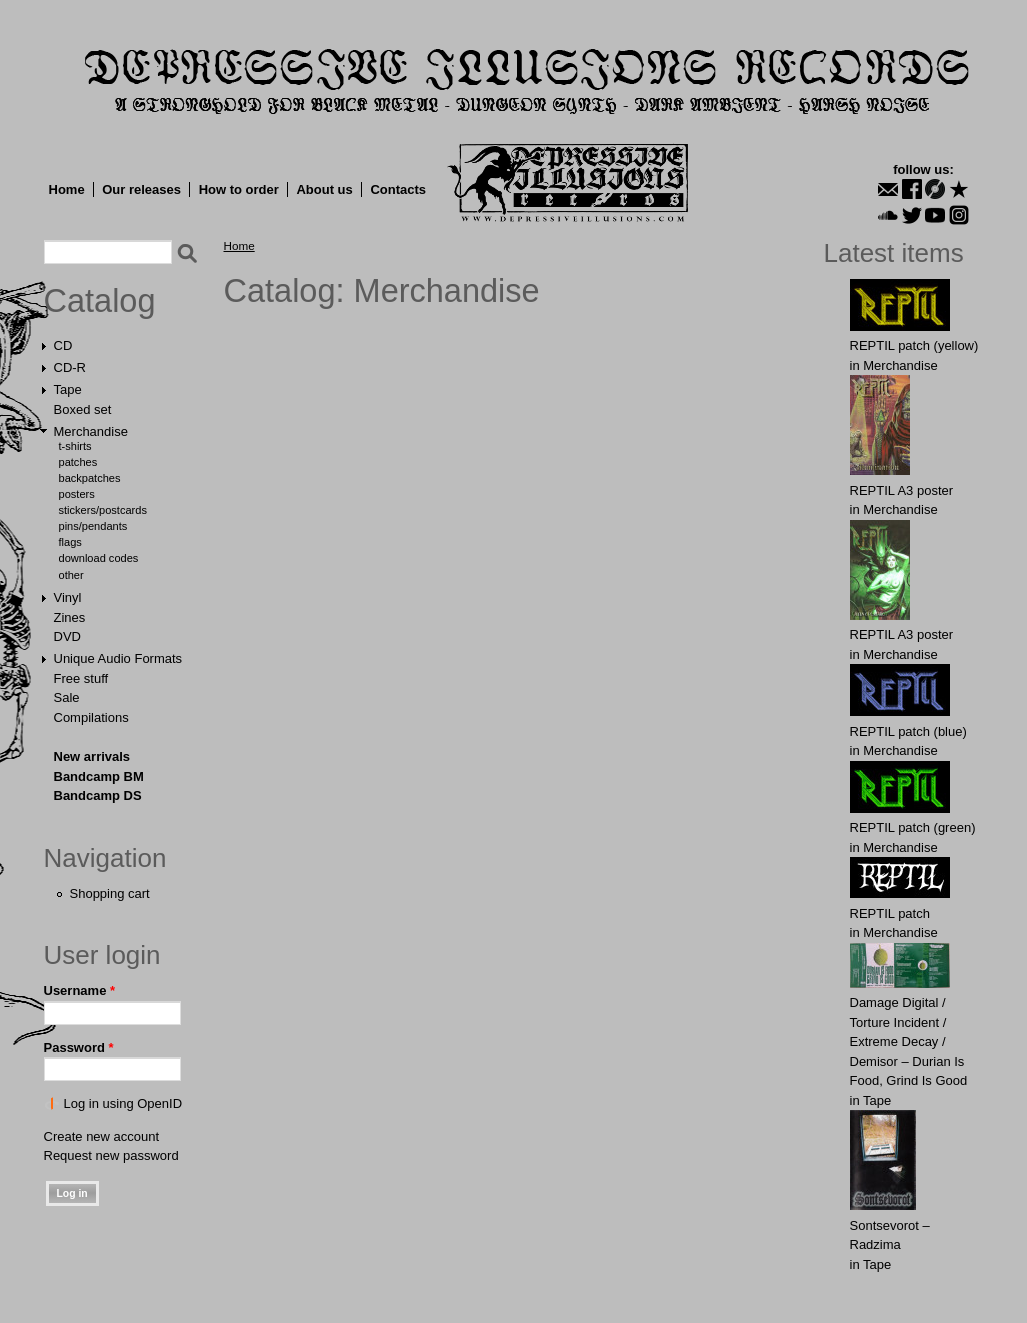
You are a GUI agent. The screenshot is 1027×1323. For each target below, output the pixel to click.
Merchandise (91, 431)
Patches (78, 462)
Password (79, 1047)
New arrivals (92, 756)
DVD (67, 636)
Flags (70, 542)
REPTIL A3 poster (902, 490)
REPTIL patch (890, 913)
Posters (77, 494)
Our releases (141, 189)
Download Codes (99, 558)
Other (71, 575)
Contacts (398, 189)
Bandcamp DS (98, 795)
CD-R (70, 367)
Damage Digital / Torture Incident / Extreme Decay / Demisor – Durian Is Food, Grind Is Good (909, 1041)
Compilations (91, 717)
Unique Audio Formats (118, 658)
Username (80, 990)
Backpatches (90, 478)
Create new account (102, 1136)
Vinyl (68, 597)
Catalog (100, 301)
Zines (70, 617)
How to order (239, 189)
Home (67, 189)
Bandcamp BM (99, 776)
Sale (67, 697)
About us (324, 189)
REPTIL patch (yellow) (914, 345)
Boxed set (83, 409)
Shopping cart (110, 893)
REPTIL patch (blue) (908, 731)
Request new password (111, 1155)
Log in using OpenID (123, 1103)
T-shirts (75, 446)
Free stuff (81, 678)
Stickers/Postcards (103, 510)
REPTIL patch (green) (913, 827)
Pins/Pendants (93, 526)
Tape (68, 389)
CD (63, 345)
